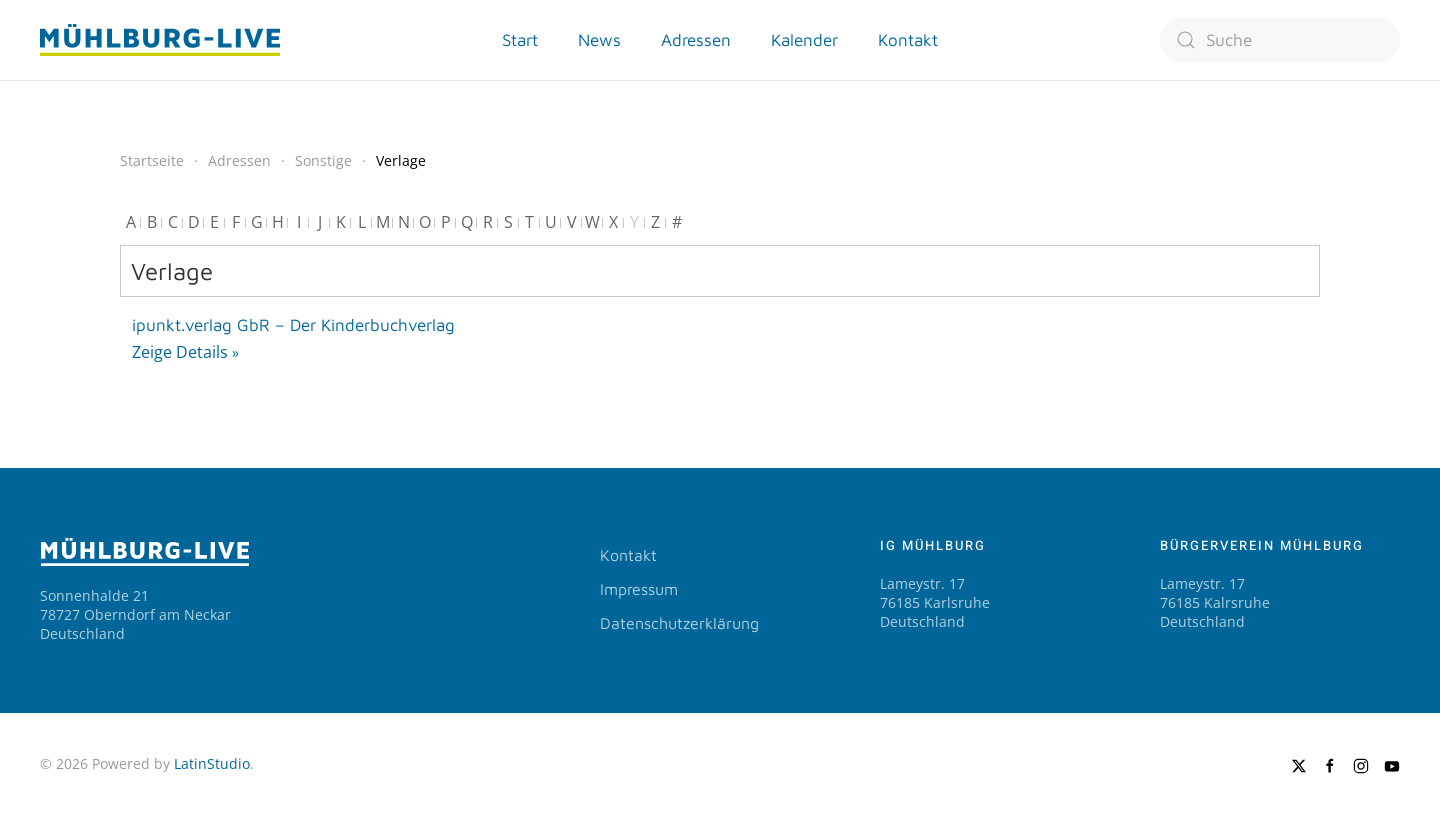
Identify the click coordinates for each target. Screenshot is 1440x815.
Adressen (696, 40)
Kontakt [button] (908, 40)
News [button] (599, 40)
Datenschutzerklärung (679, 623)
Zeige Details (180, 352)
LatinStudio (212, 763)
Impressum (639, 589)
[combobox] (1280, 40)
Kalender (804, 40)
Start (520, 40)
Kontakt (628, 555)
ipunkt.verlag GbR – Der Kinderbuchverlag (293, 325)
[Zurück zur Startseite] (160, 40)
